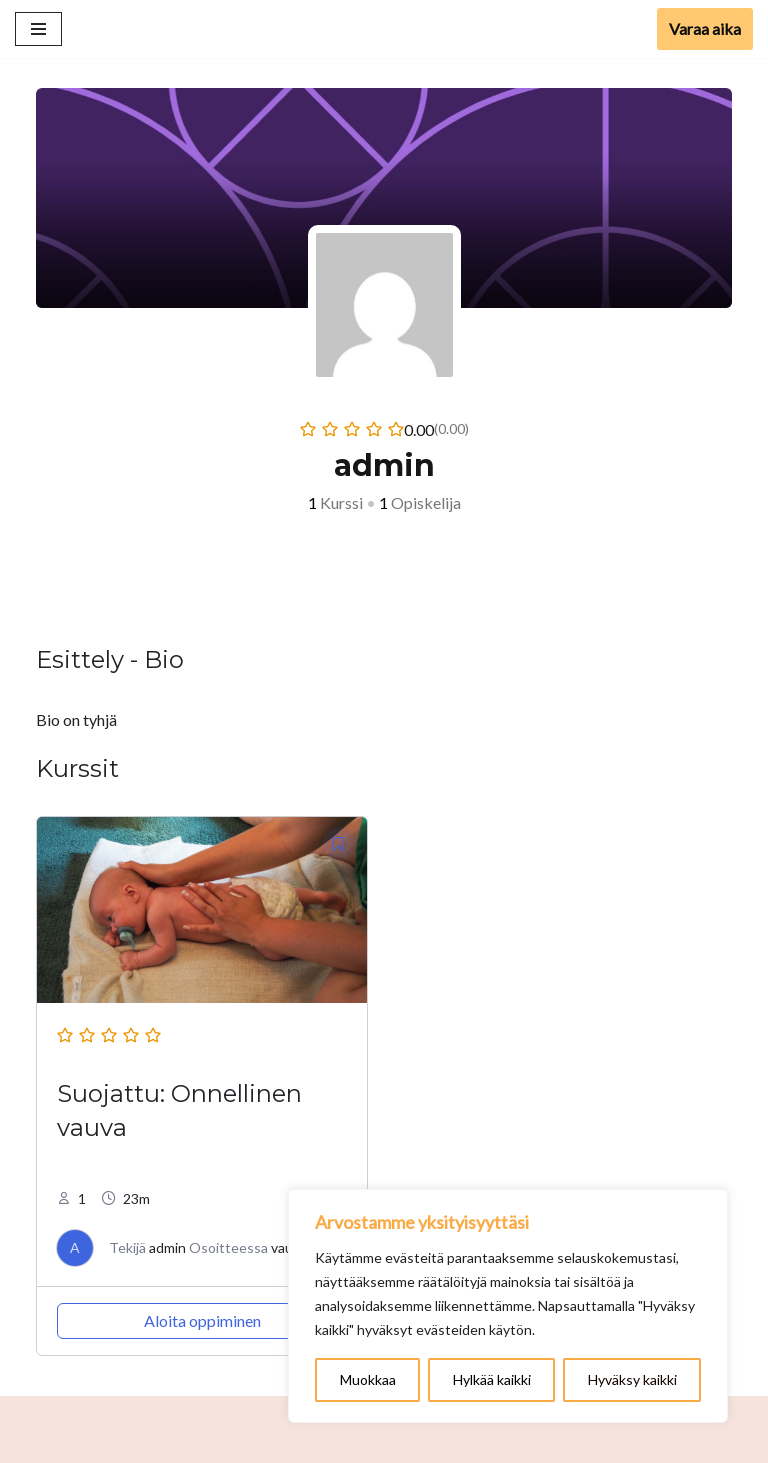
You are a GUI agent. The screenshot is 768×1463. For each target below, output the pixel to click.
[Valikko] (38, 29)
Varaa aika (705, 28)
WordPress (430, 1442)
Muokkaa (368, 1379)
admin (167, 1247)
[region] (508, 1306)
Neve (317, 1442)
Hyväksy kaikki (632, 1379)
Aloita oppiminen (202, 1320)
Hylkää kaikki (492, 1379)
